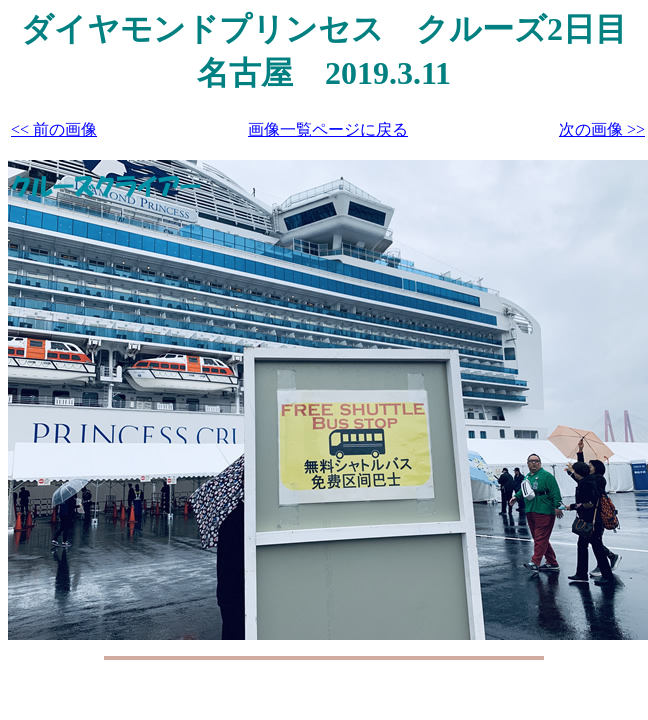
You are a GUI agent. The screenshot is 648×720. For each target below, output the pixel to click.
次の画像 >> (602, 129)
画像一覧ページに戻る (328, 129)
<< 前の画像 (54, 129)
